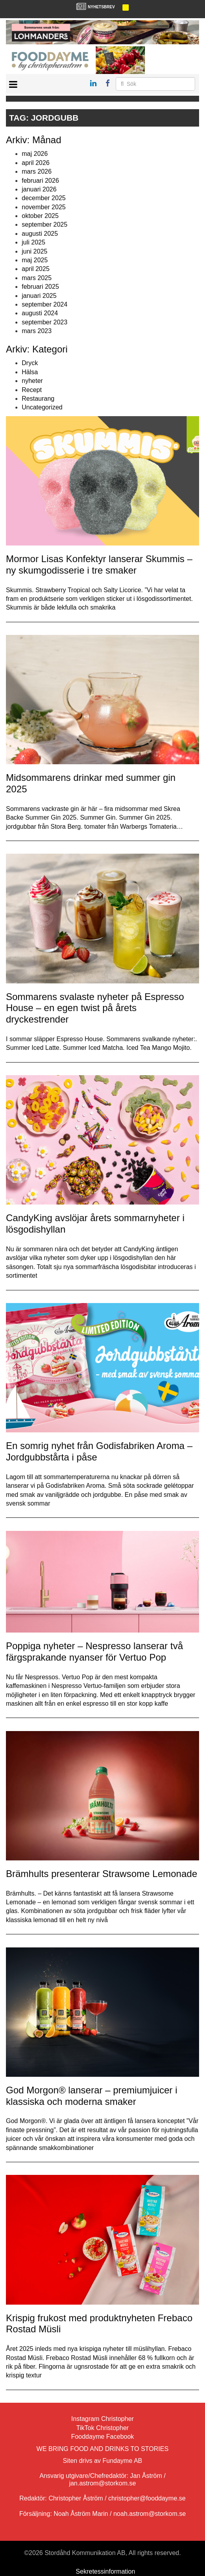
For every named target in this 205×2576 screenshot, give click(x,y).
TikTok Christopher (102, 2427)
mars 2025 (37, 278)
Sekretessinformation (105, 2571)
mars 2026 (37, 171)
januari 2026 (39, 189)
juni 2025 (34, 251)
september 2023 (45, 322)
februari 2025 (40, 286)
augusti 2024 (40, 313)
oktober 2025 (40, 215)
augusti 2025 (40, 233)
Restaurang (38, 398)
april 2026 (35, 162)
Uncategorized (42, 407)
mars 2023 (37, 331)
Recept (32, 389)
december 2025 (44, 198)
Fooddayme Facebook (102, 2436)
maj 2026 (35, 153)
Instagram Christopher (102, 2418)
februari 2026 (40, 180)
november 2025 (44, 207)
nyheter (32, 380)
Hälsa (30, 372)
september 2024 (45, 304)
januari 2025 (39, 295)
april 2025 (35, 268)
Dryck (30, 363)
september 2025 (45, 224)
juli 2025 (33, 242)
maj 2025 (35, 260)
